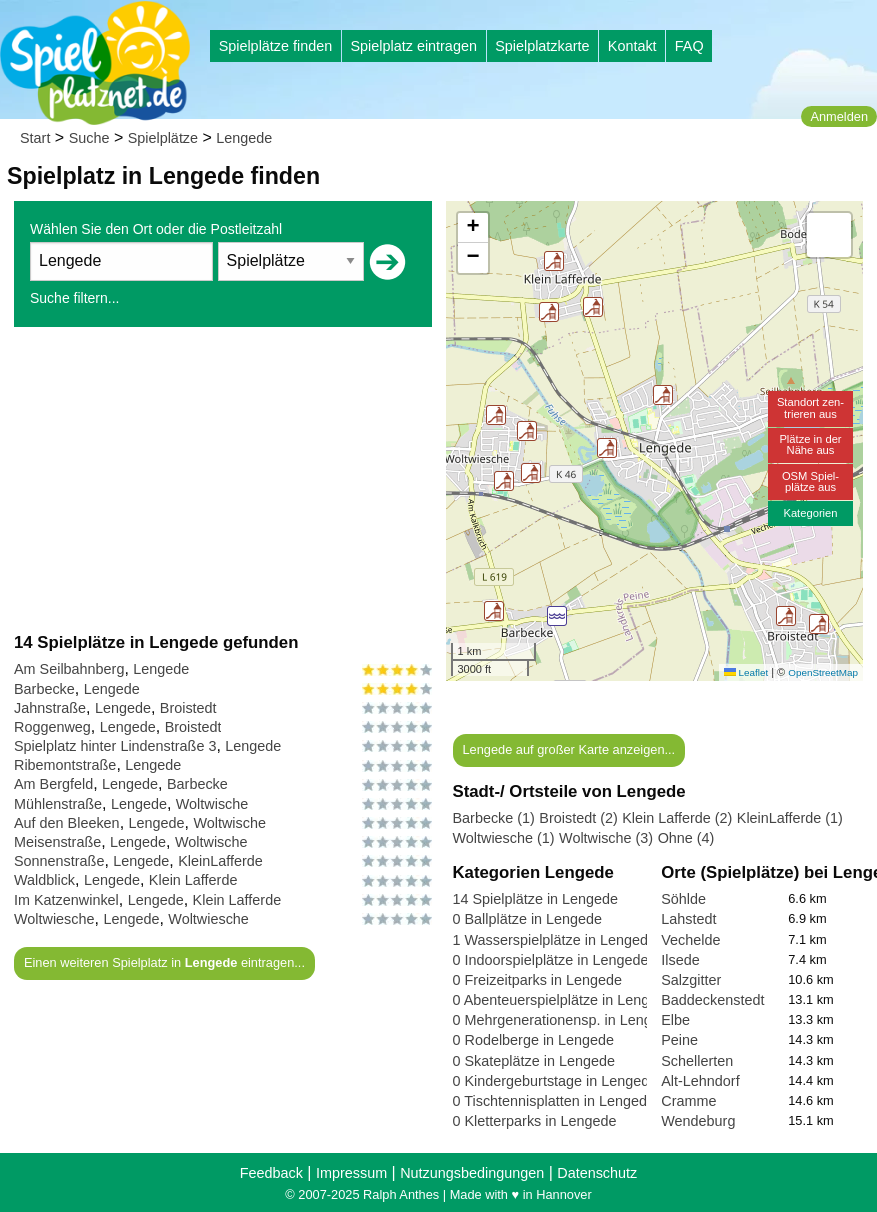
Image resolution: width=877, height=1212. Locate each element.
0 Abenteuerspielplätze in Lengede (563, 1000)
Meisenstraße (57, 842)
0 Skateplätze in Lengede (534, 1061)
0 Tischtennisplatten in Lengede (554, 1101)
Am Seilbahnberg (69, 669)
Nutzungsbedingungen (472, 1173)
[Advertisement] (223, 479)
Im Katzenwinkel (66, 900)
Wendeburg (698, 1121)
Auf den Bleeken (67, 823)
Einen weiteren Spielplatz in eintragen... (164, 962)
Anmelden (839, 116)
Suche (89, 138)
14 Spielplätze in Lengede (536, 899)
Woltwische (212, 804)
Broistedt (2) (578, 818)
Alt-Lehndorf (700, 1081)
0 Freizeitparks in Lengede (538, 980)
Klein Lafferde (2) (677, 818)
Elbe (675, 1020)
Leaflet (746, 672)
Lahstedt (688, 919)
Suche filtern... (75, 298)
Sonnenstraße (59, 861)
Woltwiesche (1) (504, 838)
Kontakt (632, 46)
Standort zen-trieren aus (810, 407)
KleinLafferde (220, 861)
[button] (557, 616)
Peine (679, 1040)
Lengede (244, 138)
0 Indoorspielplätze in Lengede (551, 960)
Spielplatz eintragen (413, 46)
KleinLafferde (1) (790, 818)
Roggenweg (52, 727)
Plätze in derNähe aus (810, 444)
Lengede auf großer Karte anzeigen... (568, 749)
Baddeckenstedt (712, 1000)
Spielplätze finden (276, 46)
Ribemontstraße (65, 765)
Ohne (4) (686, 838)
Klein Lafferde (193, 880)
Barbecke (44, 689)
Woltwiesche (54, 919)
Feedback (271, 1173)
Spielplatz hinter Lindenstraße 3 (115, 746)
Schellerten (697, 1061)
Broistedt (188, 708)
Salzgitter (691, 980)
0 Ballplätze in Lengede (528, 919)
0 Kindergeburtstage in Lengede (555, 1081)
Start (35, 138)
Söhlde (683, 899)
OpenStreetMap (823, 672)
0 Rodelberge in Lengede (534, 1040)
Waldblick (44, 880)
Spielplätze (163, 138)
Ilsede (680, 960)
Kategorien (810, 513)
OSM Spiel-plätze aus (810, 481)
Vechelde (690, 940)
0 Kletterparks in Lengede (535, 1121)
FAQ (689, 46)
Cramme (688, 1101)
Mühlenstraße (58, 804)
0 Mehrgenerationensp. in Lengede (564, 1020)
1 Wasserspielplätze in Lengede (554, 940)
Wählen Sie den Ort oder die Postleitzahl (156, 229)
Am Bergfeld (53, 784)
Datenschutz (597, 1173)
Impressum (351, 1173)
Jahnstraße (50, 708)
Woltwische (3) (606, 838)
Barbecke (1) (494, 818)
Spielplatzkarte (542, 46)
